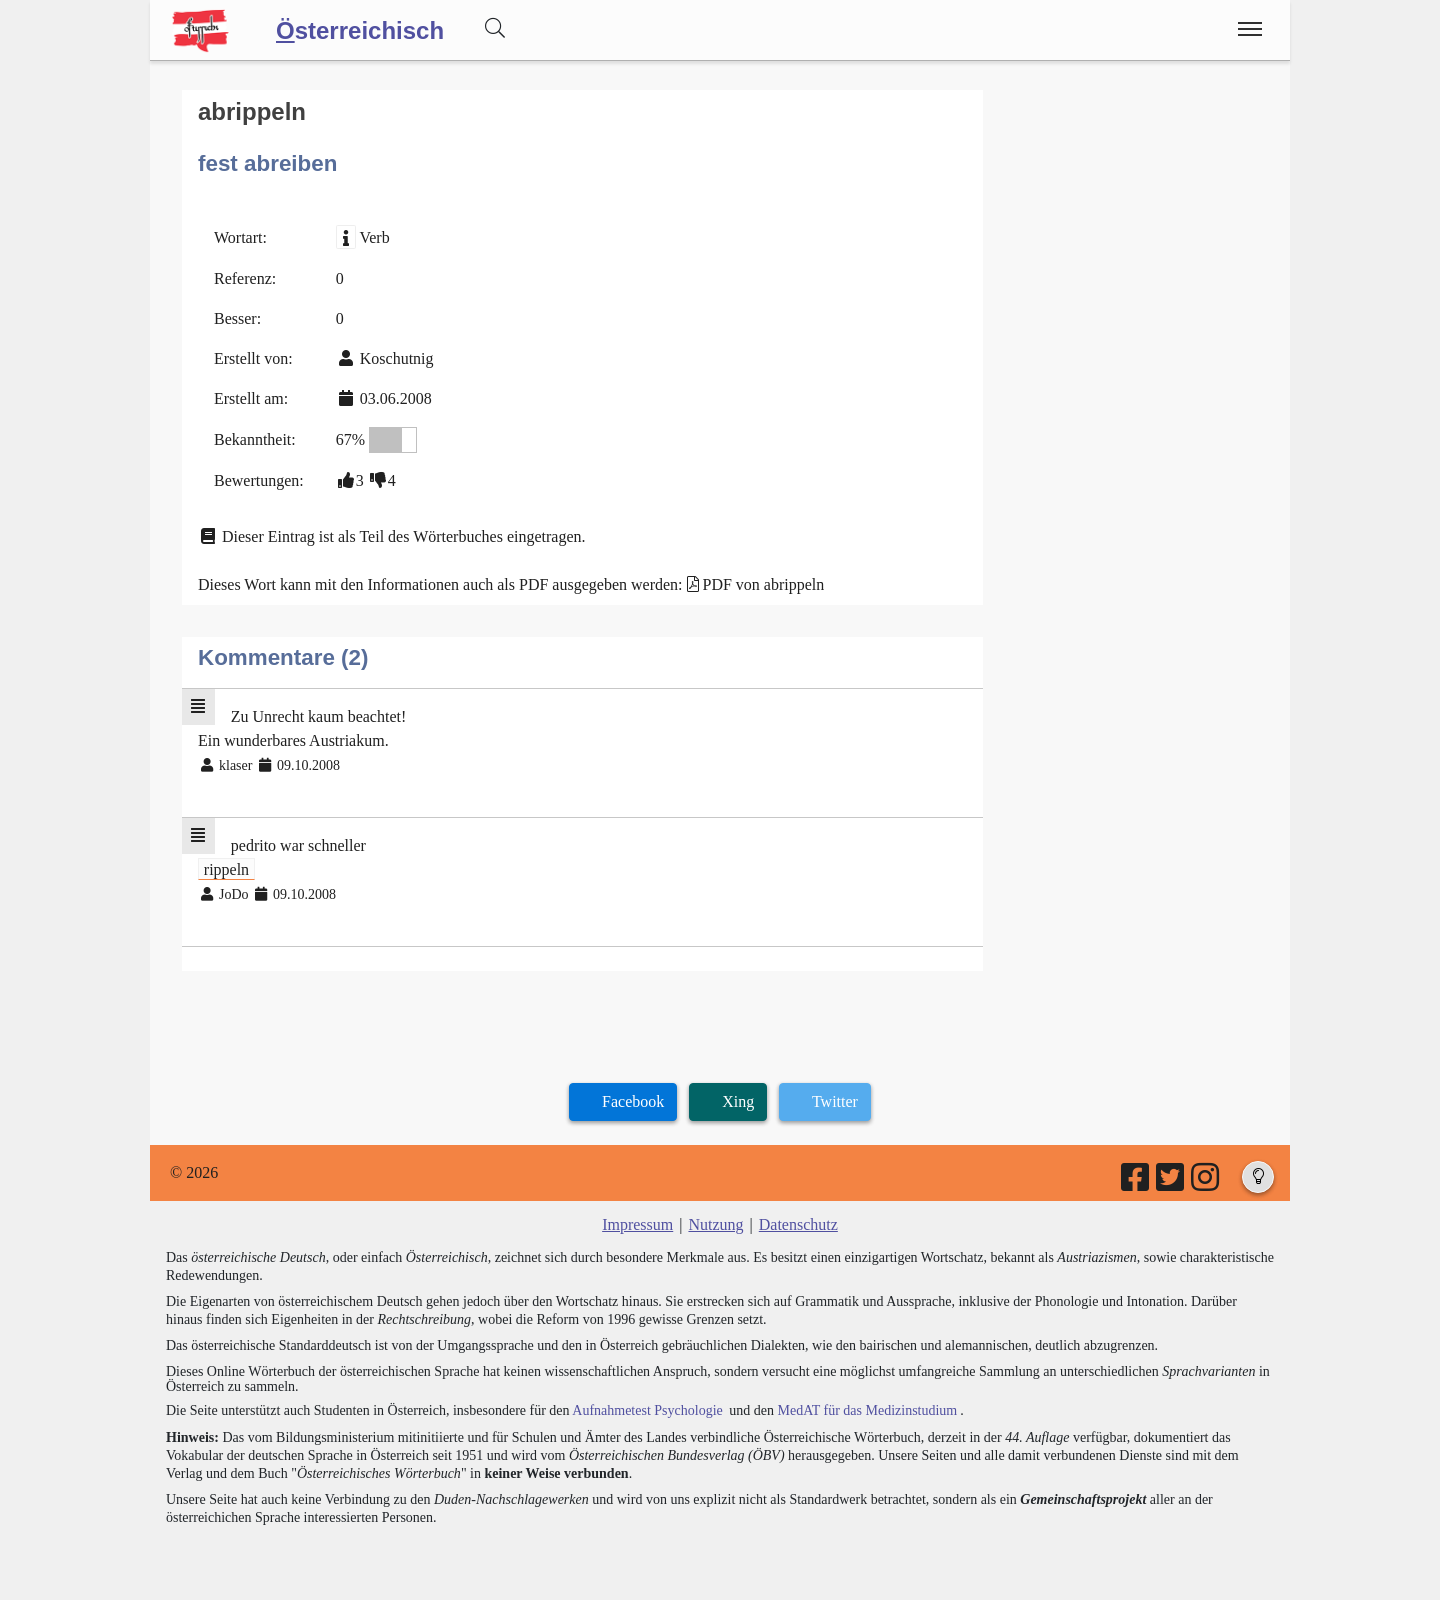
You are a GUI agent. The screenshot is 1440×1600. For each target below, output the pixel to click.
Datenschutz (798, 1224)
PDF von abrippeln (764, 584)
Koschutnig (397, 358)
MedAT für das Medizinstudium (867, 1410)
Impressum (637, 1224)
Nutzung (715, 1224)
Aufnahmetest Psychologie (647, 1410)
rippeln (226, 869)
